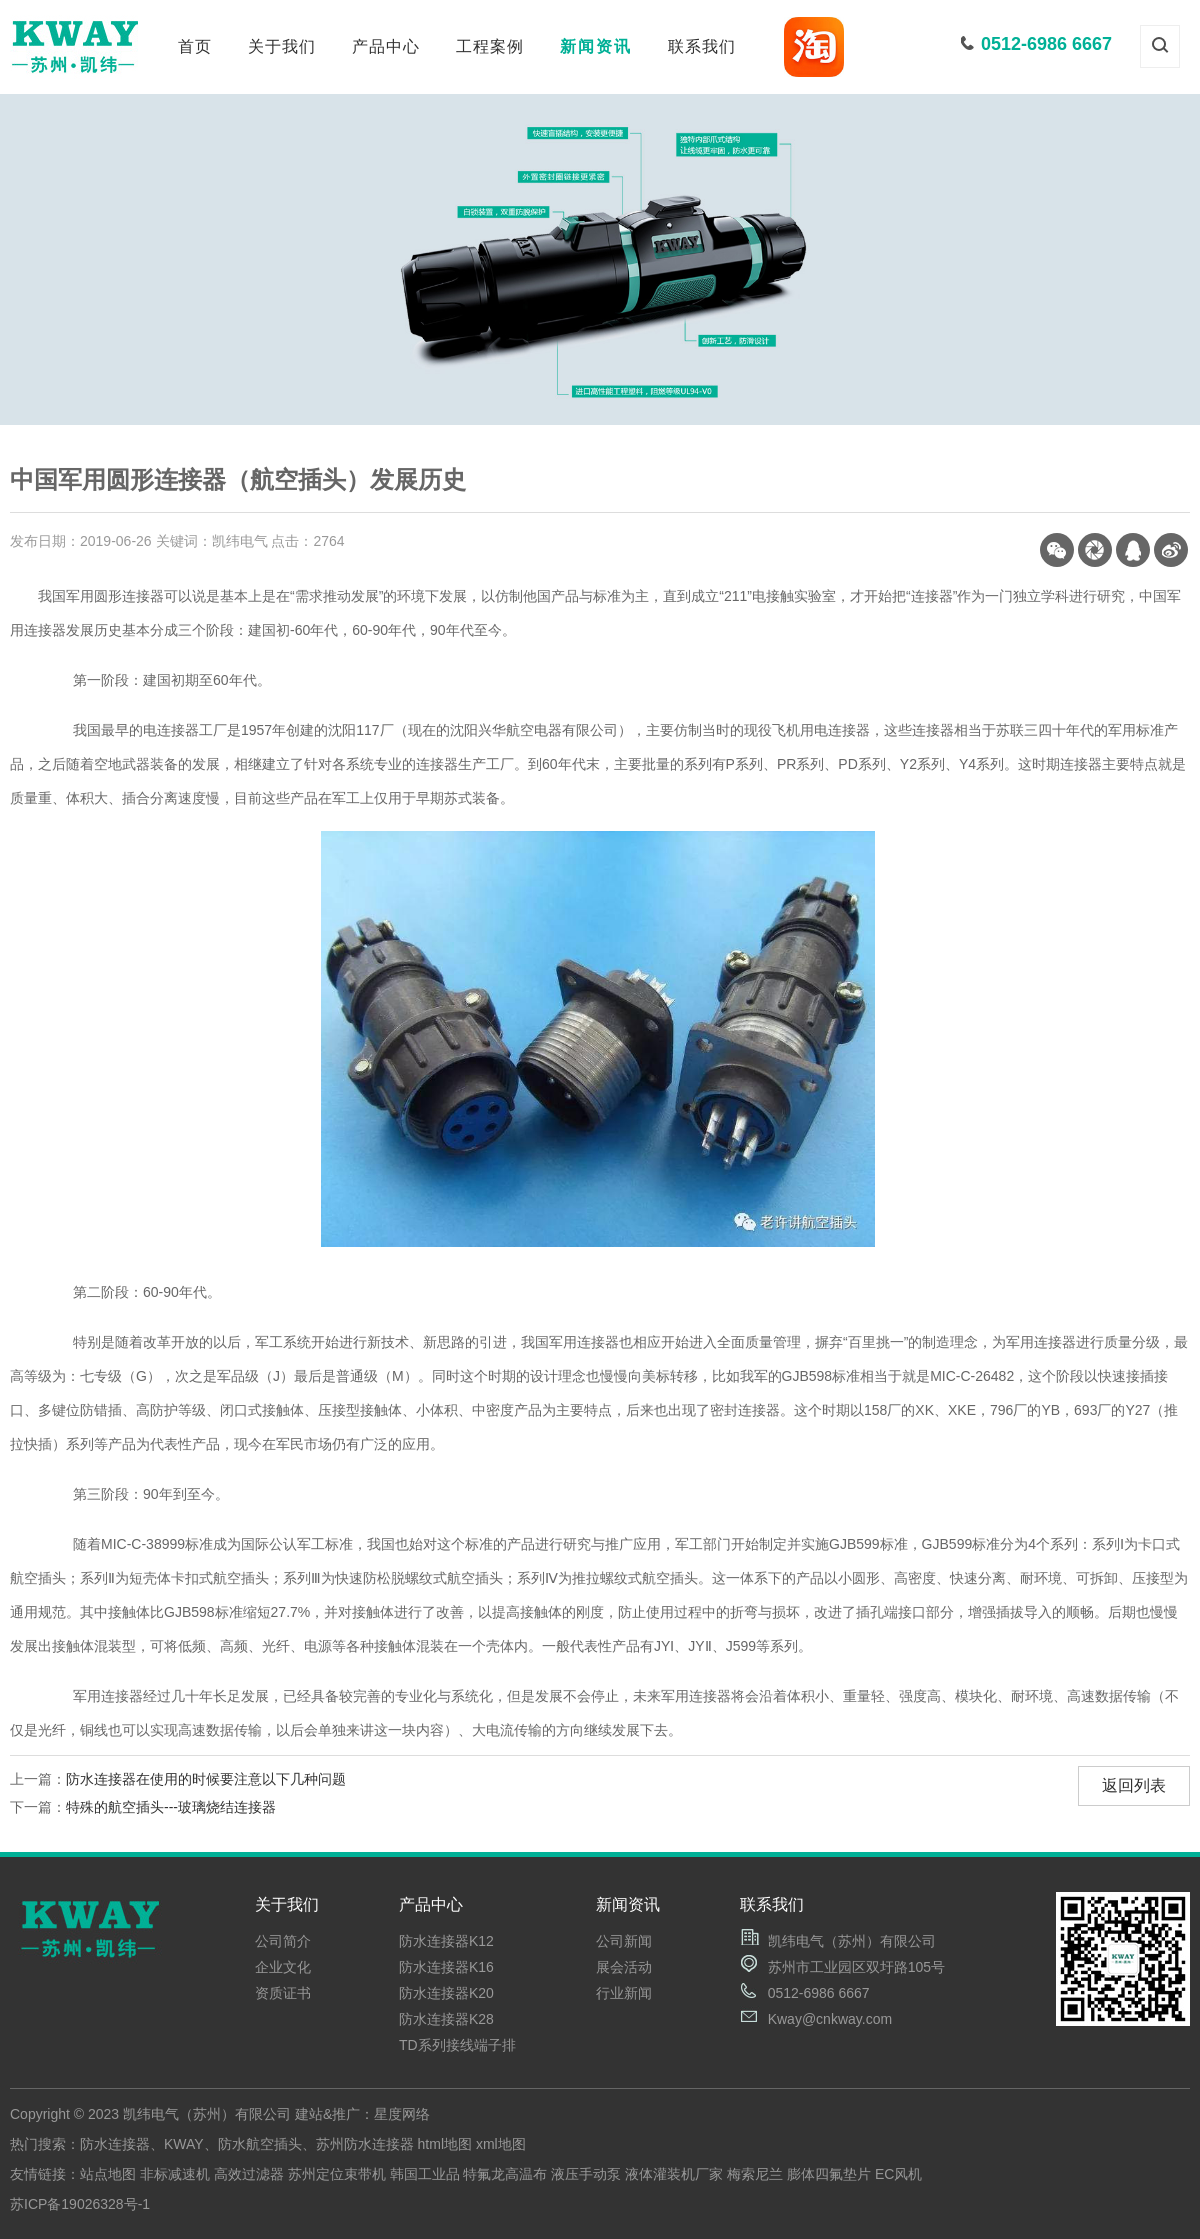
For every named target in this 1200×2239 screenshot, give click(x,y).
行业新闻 (624, 1993)
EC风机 (898, 2174)
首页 (195, 46)
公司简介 (283, 1941)
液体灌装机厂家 (674, 2174)
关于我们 (282, 46)
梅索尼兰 (755, 2174)
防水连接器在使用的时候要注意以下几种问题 (206, 1779)
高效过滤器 (249, 2174)
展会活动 (624, 1967)
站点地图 (108, 2174)
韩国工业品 (425, 2174)
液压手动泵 (586, 2174)
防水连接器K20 (446, 1993)
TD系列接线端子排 (457, 2045)
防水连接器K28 (446, 2019)
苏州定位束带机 (337, 2174)
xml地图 (501, 2144)
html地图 (445, 2144)
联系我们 (702, 46)
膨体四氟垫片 (829, 2174)
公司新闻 (624, 1941)
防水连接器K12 (446, 1941)
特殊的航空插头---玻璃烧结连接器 (171, 1807)
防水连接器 (115, 2144)
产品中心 (386, 46)
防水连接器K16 (446, 1967)
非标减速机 (175, 2174)
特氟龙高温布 (505, 2174)
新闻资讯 (596, 46)
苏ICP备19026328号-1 (80, 2204)
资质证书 (283, 1993)
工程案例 (490, 46)
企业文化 (283, 1967)
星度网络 (402, 2114)
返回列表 (1134, 1785)
